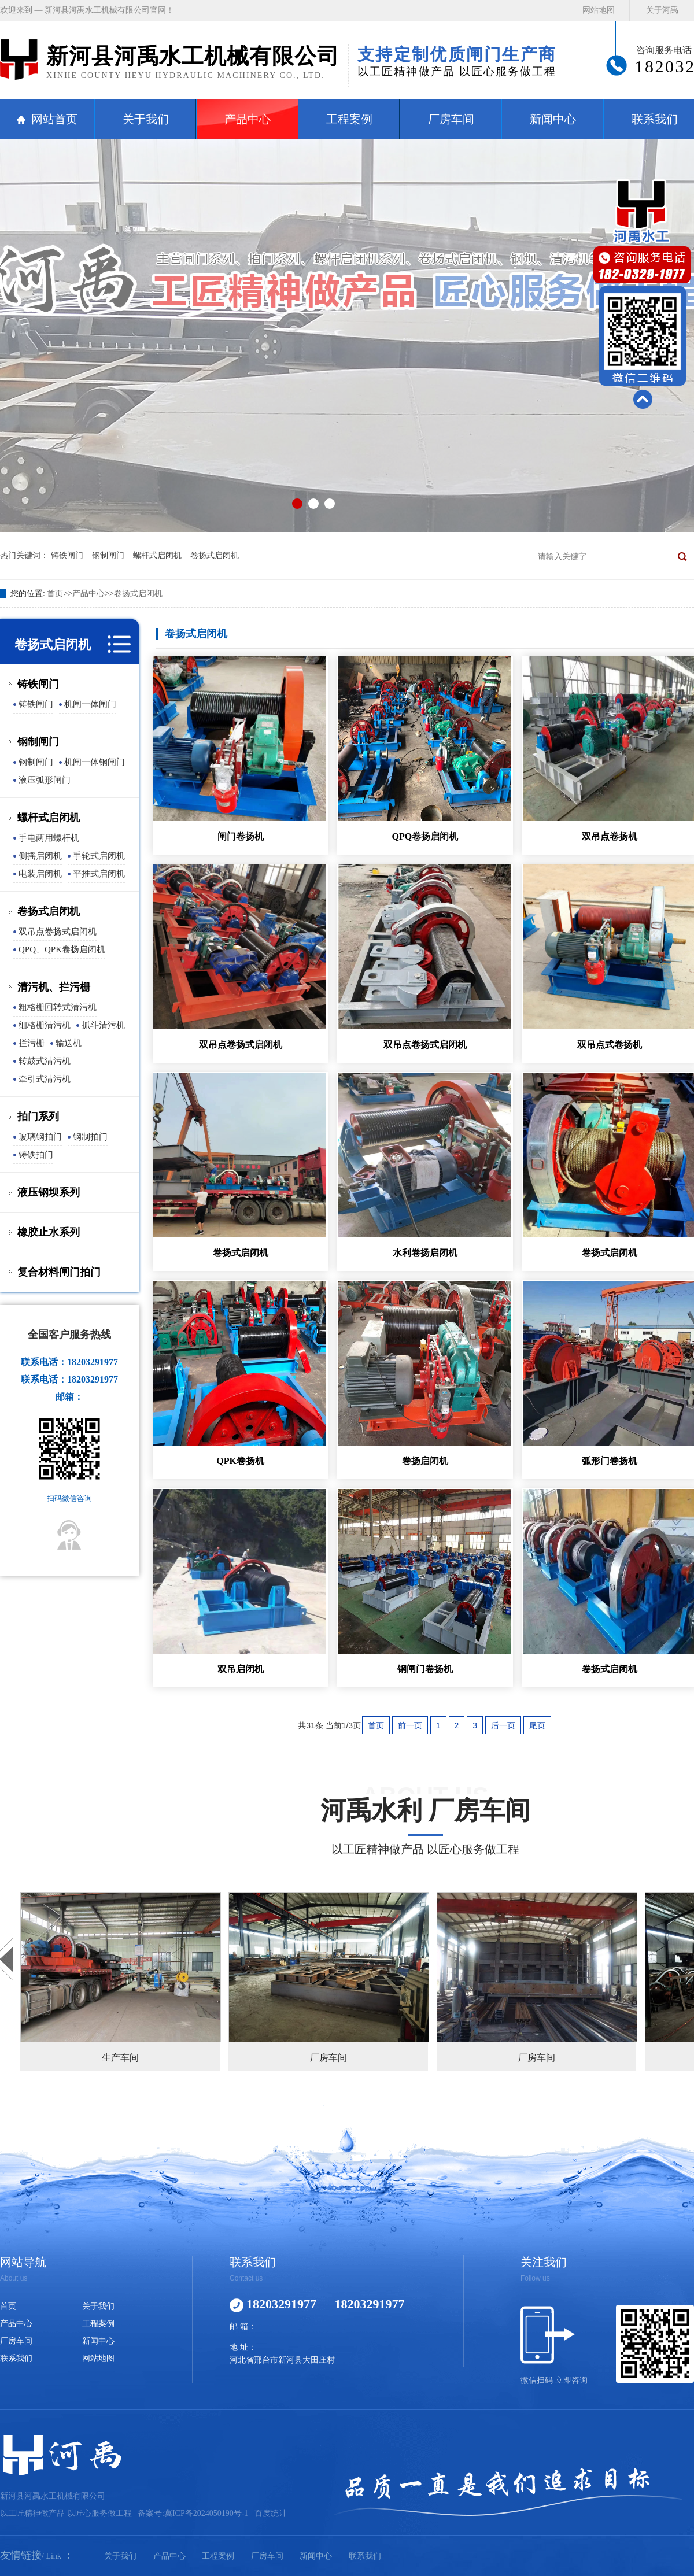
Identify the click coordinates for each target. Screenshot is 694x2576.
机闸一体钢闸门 (94, 762)
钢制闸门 (108, 555)
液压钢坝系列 (48, 1192)
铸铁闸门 (67, 555)
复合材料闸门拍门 (59, 1272)
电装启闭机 (40, 873)
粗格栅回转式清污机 (58, 1007)
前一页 (410, 1725)
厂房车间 (451, 119)
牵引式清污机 (45, 1079)
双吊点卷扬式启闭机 (58, 931)
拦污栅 (32, 1043)
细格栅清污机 (45, 1025)
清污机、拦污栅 (53, 987)
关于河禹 (662, 10)
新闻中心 (553, 119)
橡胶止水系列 (48, 1232)
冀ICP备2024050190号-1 (206, 2513)
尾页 (537, 1725)
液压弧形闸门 (45, 780)
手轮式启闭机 (99, 855)
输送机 (69, 1043)
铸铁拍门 (36, 1154)
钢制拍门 (90, 1136)
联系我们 (16, 2358)
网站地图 (598, 10)
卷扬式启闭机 (214, 555)
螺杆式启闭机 (157, 555)
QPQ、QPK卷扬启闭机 (62, 949)
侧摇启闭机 (40, 855)
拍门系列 (38, 1116)
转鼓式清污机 (45, 1061)
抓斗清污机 (103, 1025)
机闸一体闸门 (90, 704)
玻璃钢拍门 (40, 1136)
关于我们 (146, 119)
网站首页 (54, 119)
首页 (55, 593)
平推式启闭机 (99, 873)
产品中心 (247, 119)
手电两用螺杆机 (49, 837)
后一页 (503, 1725)
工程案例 (349, 119)
